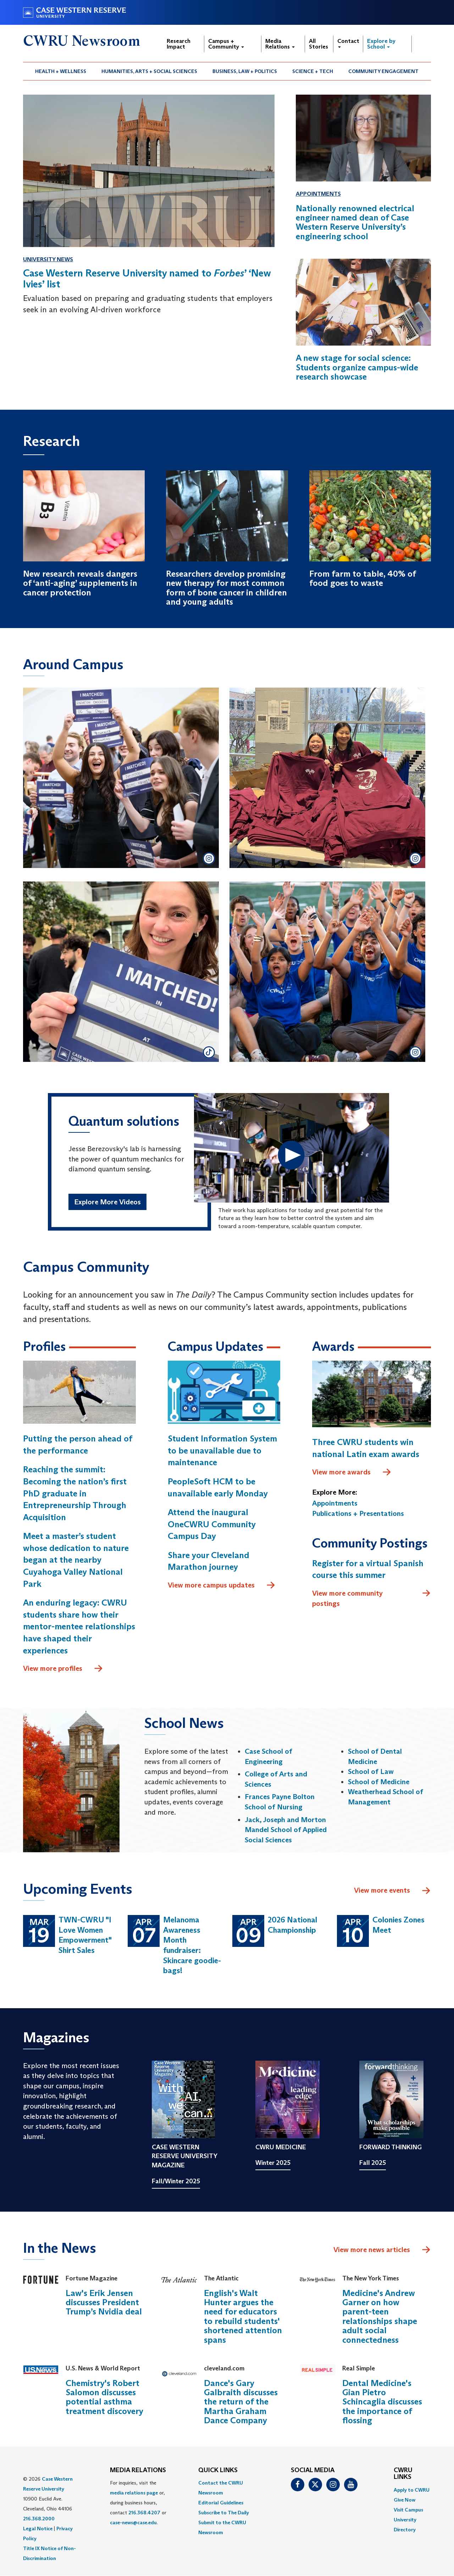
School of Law (371, 1771)
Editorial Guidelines (220, 2502)
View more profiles (63, 1668)
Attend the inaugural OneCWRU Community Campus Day (212, 1524)
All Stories (318, 44)
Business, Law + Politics (244, 71)
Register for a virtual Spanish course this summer (367, 1569)
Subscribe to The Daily (223, 2512)
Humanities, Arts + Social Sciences (149, 71)
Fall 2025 (372, 2163)
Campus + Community (226, 44)
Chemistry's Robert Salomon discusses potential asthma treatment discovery (104, 2397)
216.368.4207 (144, 2512)
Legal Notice (37, 2528)
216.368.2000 (39, 2518)
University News (48, 259)
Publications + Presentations (358, 1513)
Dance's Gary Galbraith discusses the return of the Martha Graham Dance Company (241, 2402)
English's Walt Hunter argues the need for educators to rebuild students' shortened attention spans (243, 2316)
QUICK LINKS (218, 2470)
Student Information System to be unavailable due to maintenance (222, 1450)
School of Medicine (378, 1781)
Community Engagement (383, 71)
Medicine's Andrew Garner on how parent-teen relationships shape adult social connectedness (379, 2316)
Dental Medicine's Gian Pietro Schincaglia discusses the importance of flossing (382, 2402)
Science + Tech (312, 71)
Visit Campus (408, 2510)
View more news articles (371, 2249)
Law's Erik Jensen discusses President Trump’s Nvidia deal (104, 2302)
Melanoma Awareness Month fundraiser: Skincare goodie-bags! (192, 1945)
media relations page (134, 2493)
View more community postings (371, 1598)
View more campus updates (222, 1585)
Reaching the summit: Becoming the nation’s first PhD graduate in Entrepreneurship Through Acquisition (75, 1493)
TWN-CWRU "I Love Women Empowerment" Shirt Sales (85, 1935)
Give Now (404, 2500)
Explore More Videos (107, 1202)
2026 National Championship (292, 1925)
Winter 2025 (272, 2163)
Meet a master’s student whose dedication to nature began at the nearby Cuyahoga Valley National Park (76, 1560)
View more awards (352, 1472)
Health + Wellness (60, 71)
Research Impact (178, 44)
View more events (392, 1891)
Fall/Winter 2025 (176, 2181)
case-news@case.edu (133, 2522)
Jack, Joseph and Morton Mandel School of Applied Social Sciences (286, 1829)
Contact (348, 43)
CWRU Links (403, 2474)
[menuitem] (61, 71)
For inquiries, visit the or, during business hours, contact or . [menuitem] (138, 2503)
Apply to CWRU (412, 2490)
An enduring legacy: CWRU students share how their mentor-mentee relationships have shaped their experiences (79, 1626)
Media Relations (280, 44)
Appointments (318, 193)
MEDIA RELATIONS (138, 2470)
